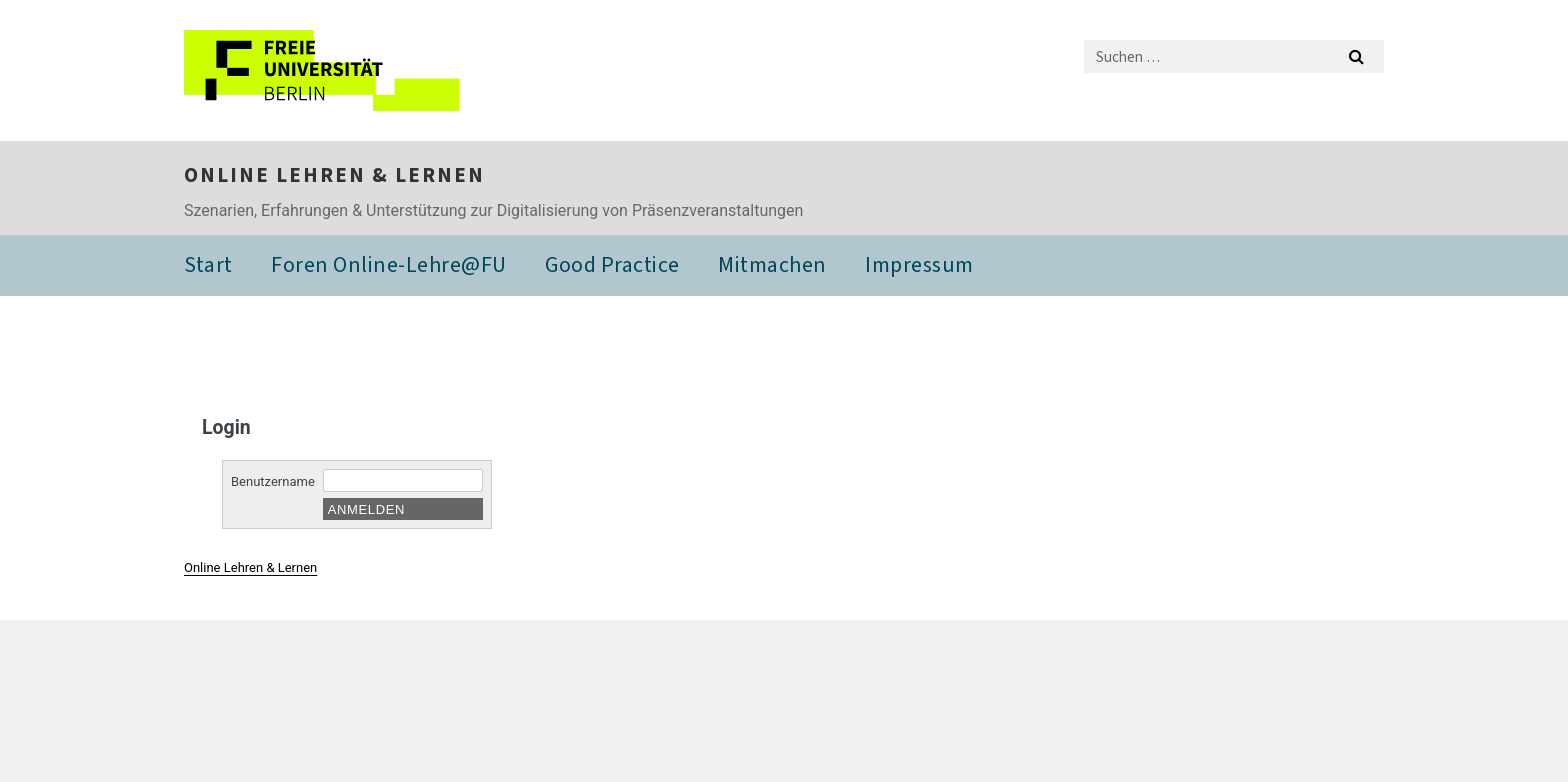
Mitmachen (772, 264)
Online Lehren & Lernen (334, 175)
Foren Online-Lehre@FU (389, 264)
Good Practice (612, 264)
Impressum (919, 264)
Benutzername (273, 481)
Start (208, 264)
